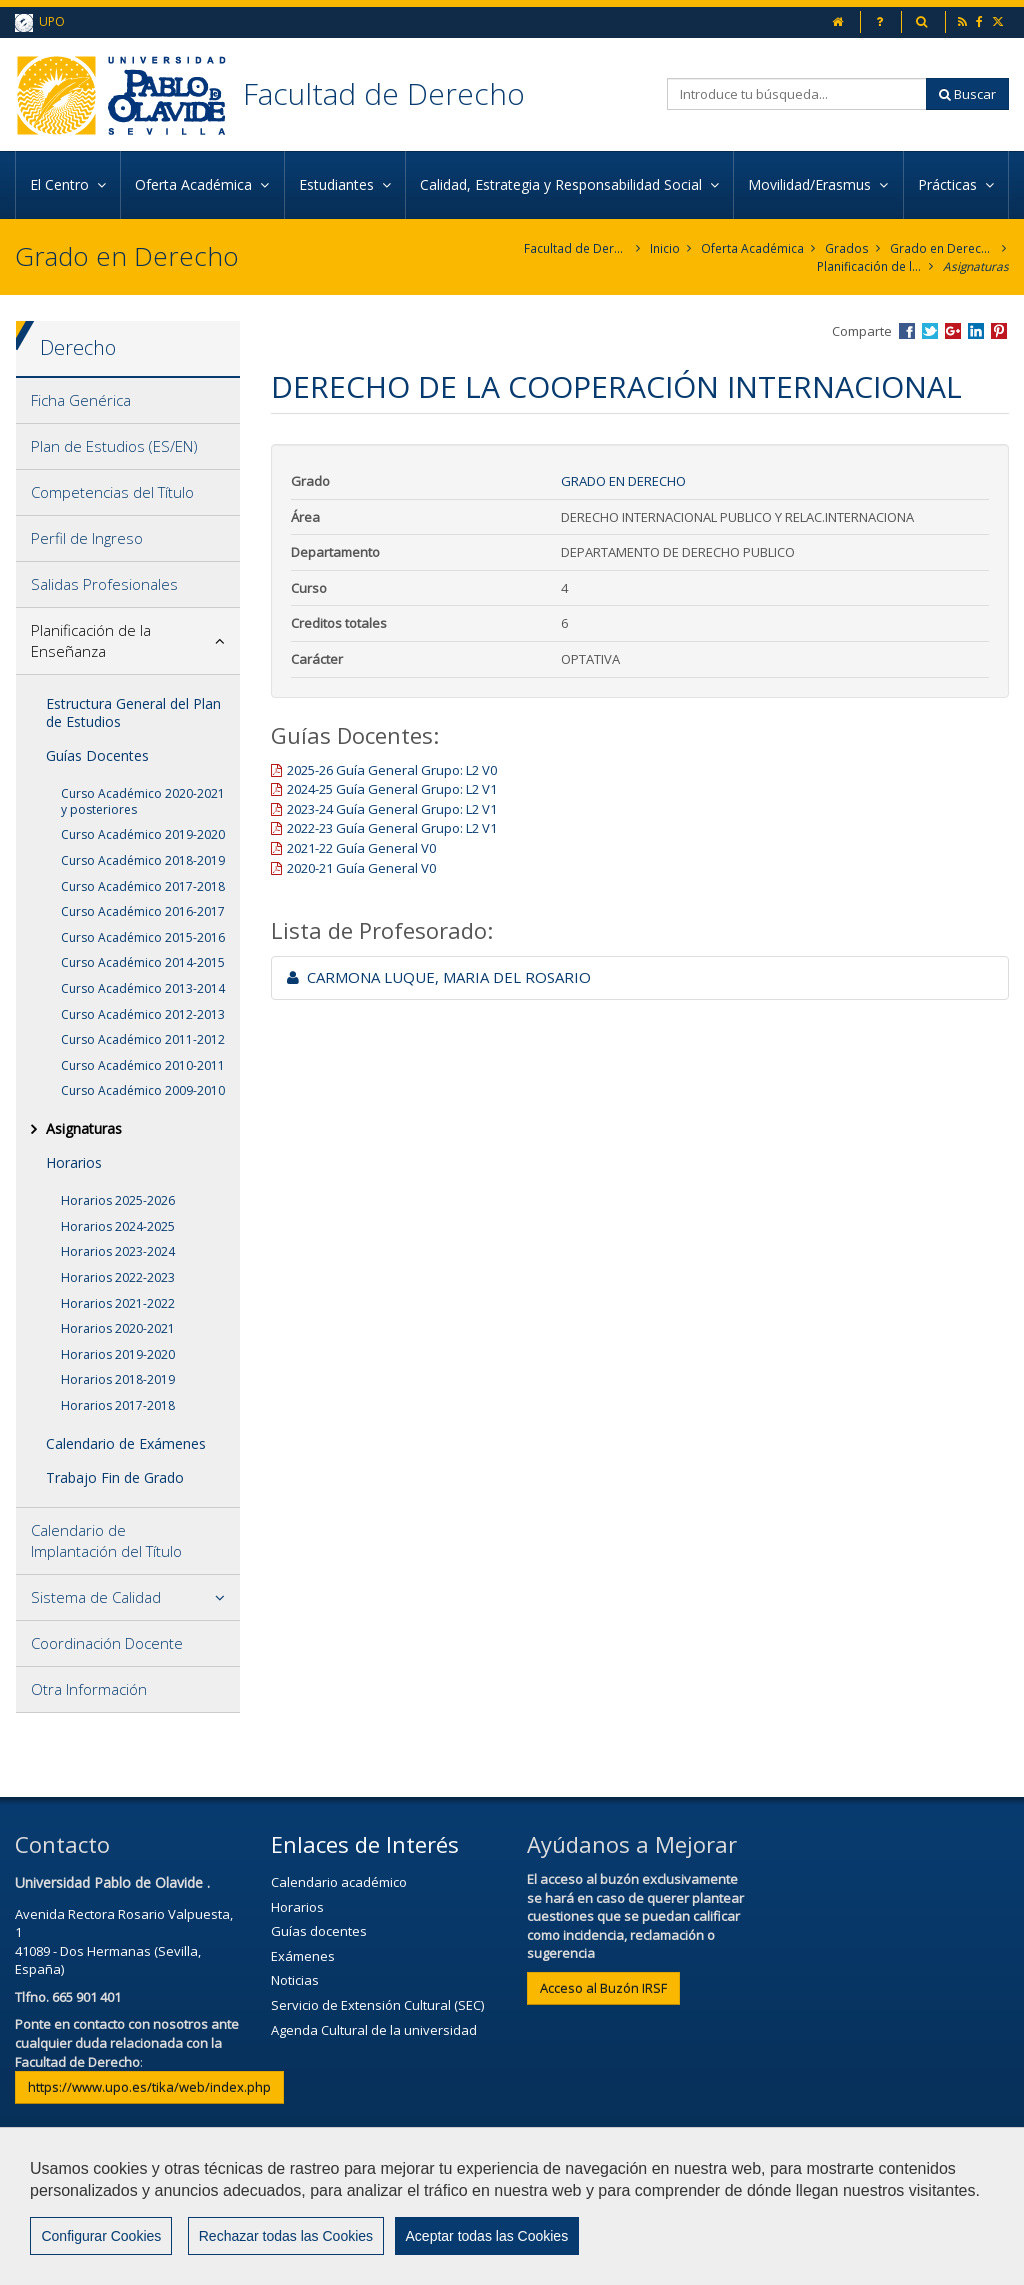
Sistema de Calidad (96, 1597)
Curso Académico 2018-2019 (143, 860)
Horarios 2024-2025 (118, 1226)
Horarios (74, 1162)
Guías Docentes (97, 755)
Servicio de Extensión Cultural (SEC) (377, 2005)
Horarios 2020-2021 (118, 1328)
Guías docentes (319, 1931)
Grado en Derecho (942, 248)
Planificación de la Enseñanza (868, 266)
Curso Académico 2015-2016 (143, 937)
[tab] (128, 401)
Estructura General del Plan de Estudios (133, 712)
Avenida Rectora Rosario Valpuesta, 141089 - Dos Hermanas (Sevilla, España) (124, 1942)
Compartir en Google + (953, 331)
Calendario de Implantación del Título (106, 1540)
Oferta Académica (753, 248)
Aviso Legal (531, 2212)
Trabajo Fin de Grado (115, 1477)
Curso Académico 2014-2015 (143, 962)
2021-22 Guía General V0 (361, 848)
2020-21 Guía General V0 (361, 868)
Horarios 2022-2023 (118, 1277)
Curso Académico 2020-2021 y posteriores (143, 801)
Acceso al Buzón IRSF (603, 1988)
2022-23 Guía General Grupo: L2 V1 (392, 829)
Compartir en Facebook (907, 331)
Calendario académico (339, 1882)
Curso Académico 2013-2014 (143, 988)
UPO (40, 22)
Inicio (666, 248)
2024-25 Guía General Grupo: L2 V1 (392, 789)
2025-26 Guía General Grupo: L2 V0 (392, 770)
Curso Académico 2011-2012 (143, 1039)
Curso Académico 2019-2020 (143, 834)
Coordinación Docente (107, 1643)
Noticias (295, 1981)
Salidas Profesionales (104, 584)
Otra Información (89, 1689)
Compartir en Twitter (930, 331)
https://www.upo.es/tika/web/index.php (149, 2087)
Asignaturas (975, 266)
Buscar (967, 94)
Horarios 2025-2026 (118, 1200)
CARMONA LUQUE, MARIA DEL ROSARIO (439, 977)
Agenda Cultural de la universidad (374, 2030)
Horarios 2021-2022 (118, 1303)
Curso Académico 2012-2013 (143, 1014)
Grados (847, 248)
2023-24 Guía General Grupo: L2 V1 (392, 809)
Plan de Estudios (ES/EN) (114, 446)
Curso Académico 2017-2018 (143, 886)
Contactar (424, 2212)
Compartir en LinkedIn (976, 331)
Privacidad (640, 2212)
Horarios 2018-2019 (118, 1380)
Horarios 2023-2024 (118, 1252)
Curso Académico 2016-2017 (143, 911)
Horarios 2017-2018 (118, 1405)
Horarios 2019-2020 (118, 1354)
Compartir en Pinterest (999, 331)
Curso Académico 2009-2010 (143, 1090)
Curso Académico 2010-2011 (143, 1065)
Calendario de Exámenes (126, 1443)
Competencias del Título (112, 492)
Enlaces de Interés (365, 1844)
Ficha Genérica (81, 400)
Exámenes (303, 1956)
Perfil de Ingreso (87, 538)
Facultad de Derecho (384, 93)
